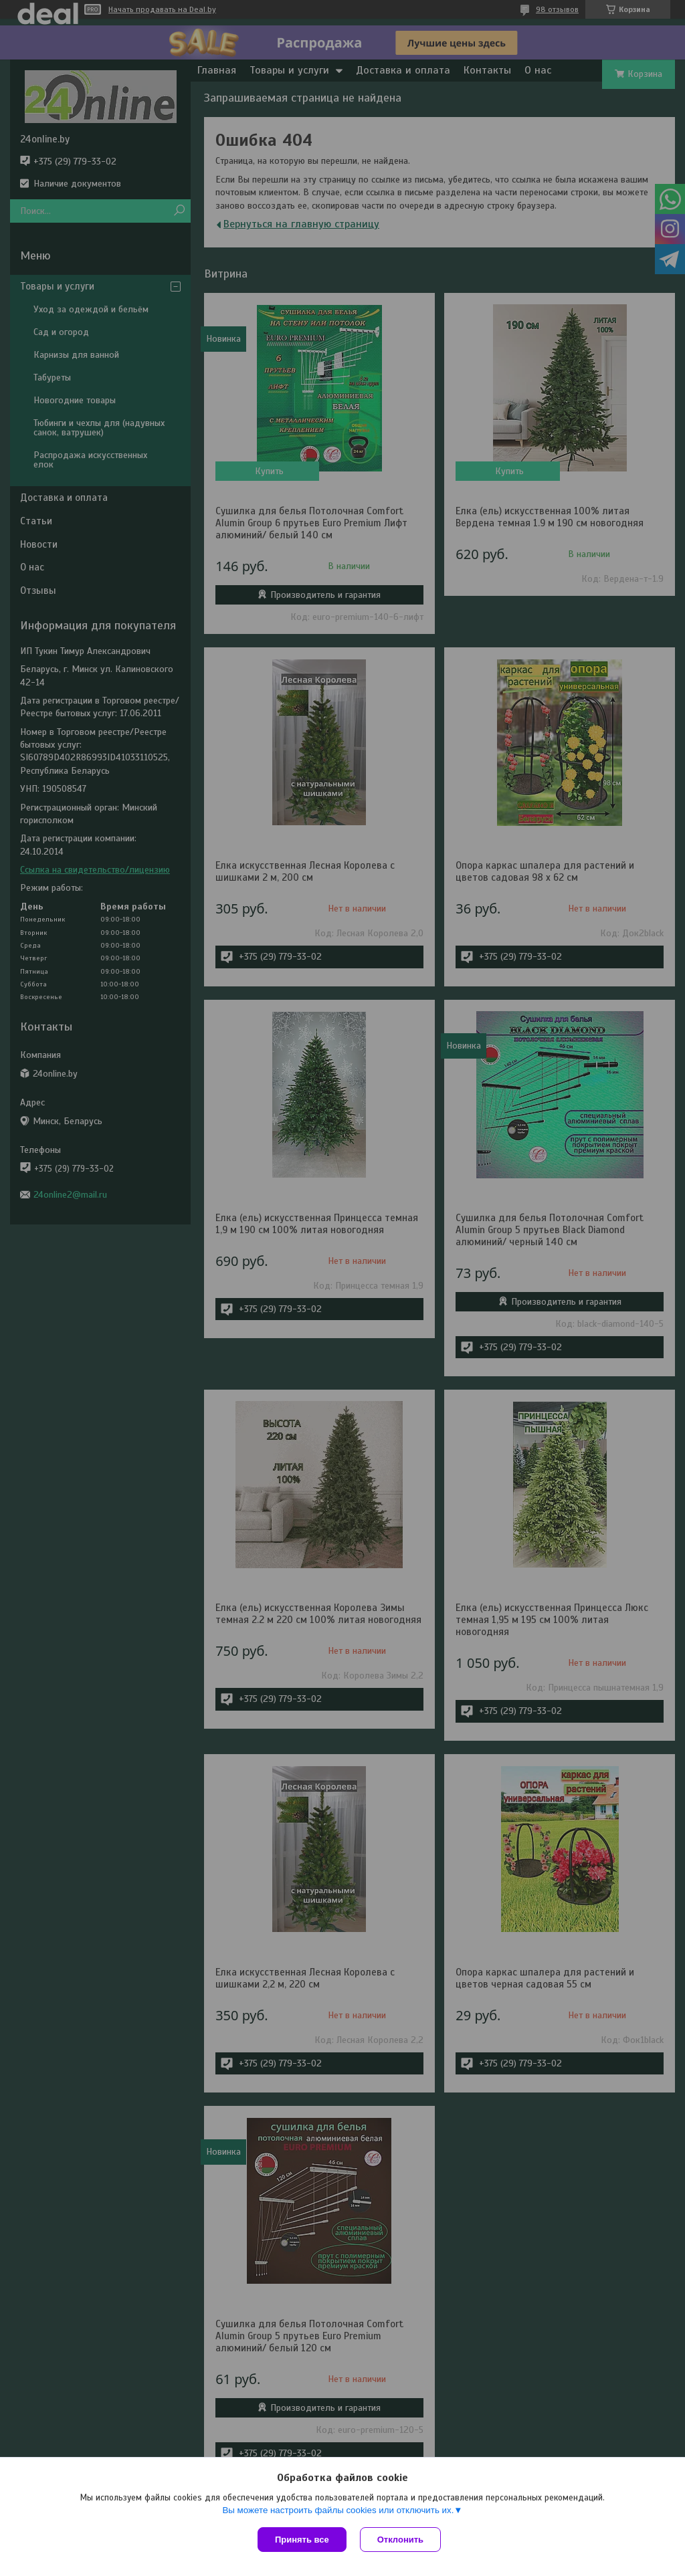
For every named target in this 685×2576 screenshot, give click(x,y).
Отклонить (400, 2540)
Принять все (302, 2540)
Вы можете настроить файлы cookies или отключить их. (338, 2510)
